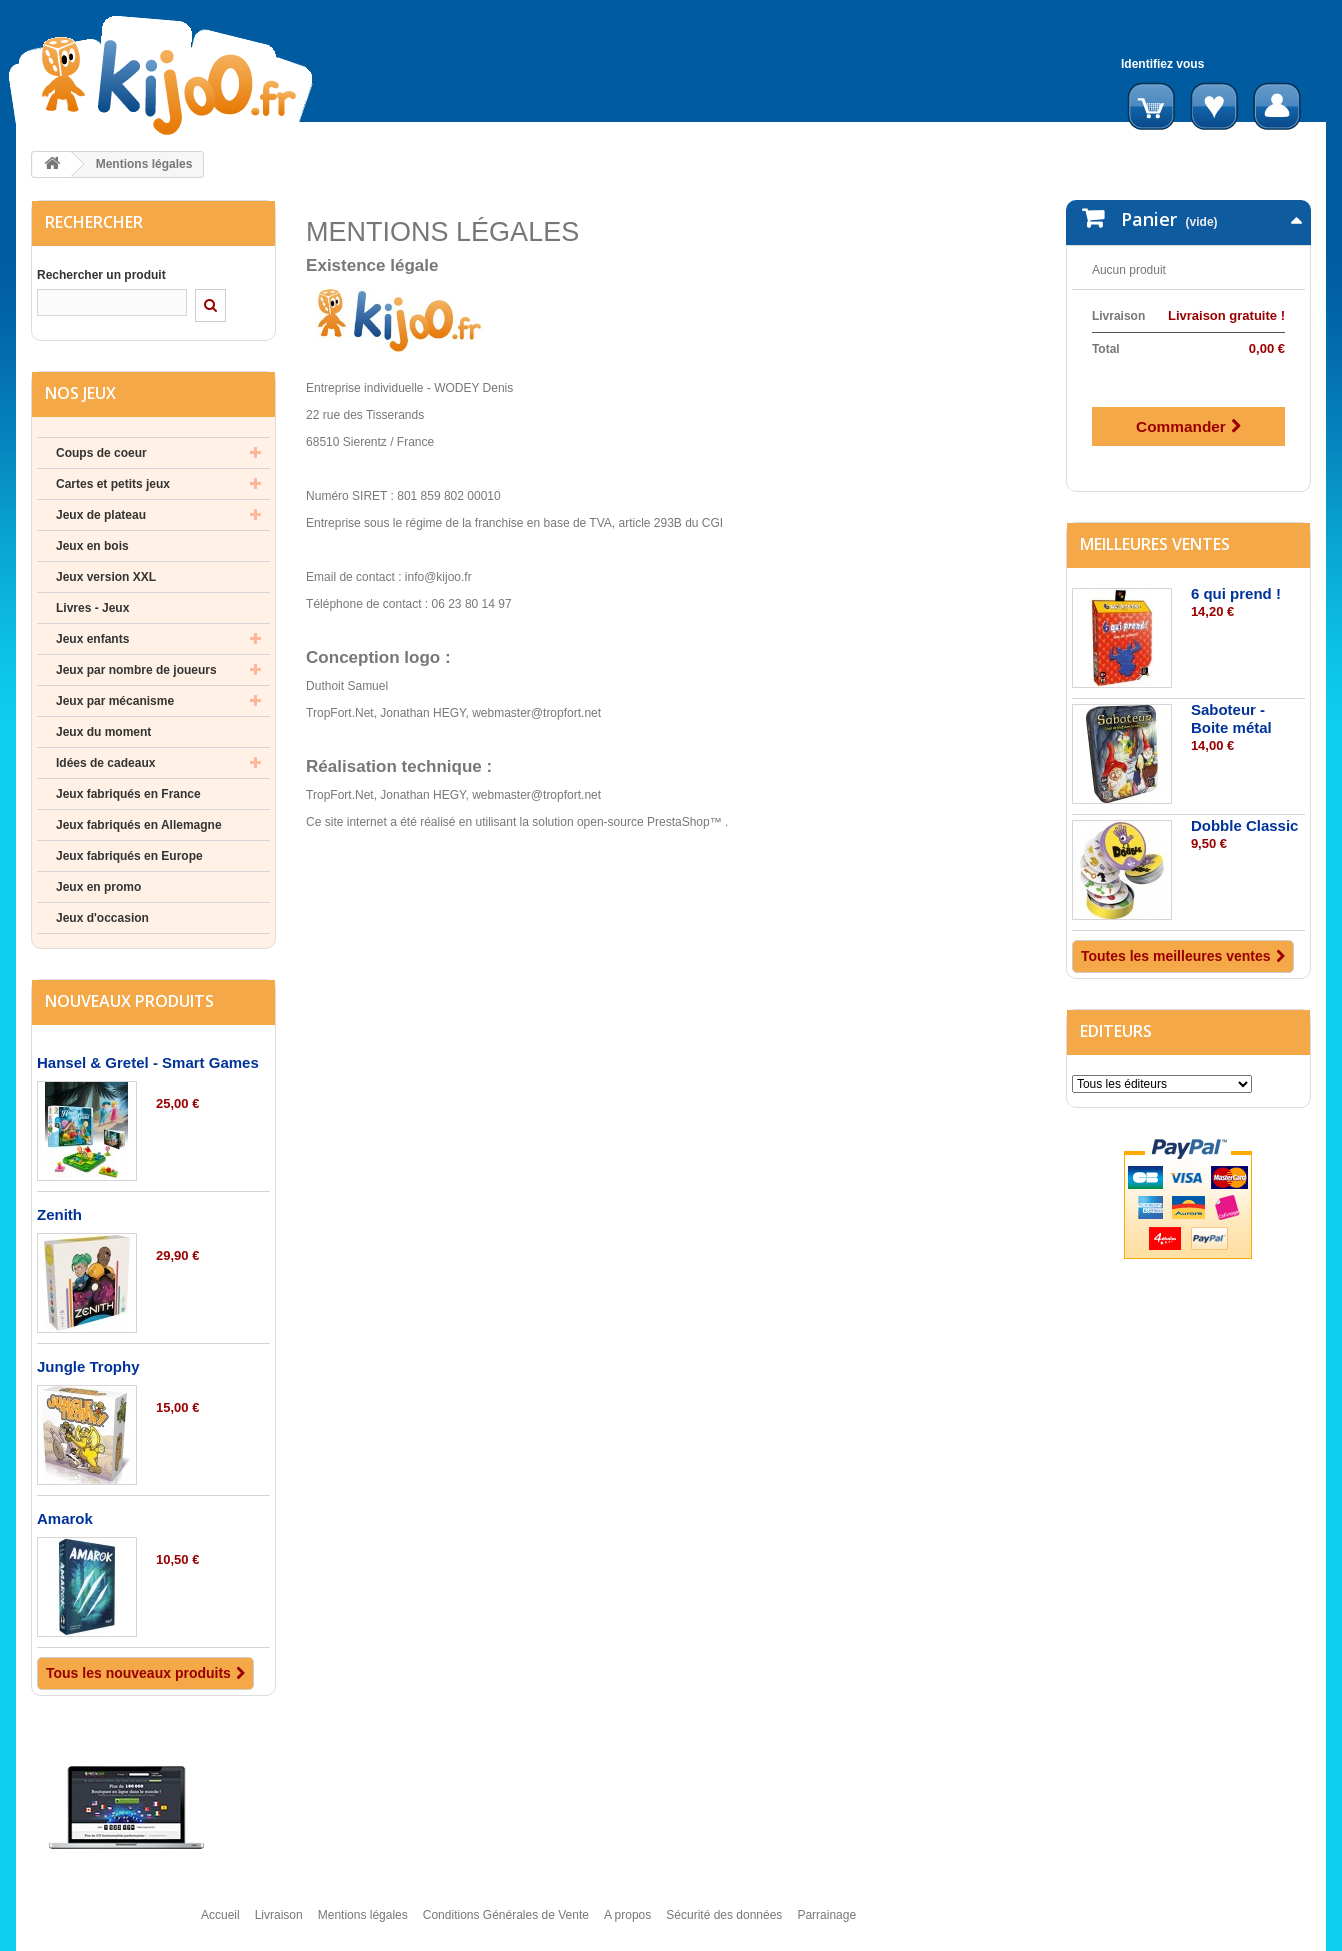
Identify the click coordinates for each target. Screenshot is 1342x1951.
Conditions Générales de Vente (506, 1924)
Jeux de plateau (101, 515)
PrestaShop (678, 822)
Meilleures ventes (1155, 524)
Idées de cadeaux (105, 763)
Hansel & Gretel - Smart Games (148, 1062)
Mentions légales (363, 1924)
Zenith (59, 1214)
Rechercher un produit (101, 275)
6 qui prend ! (1236, 573)
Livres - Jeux (92, 608)
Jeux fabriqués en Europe (129, 856)
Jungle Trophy (88, 1366)
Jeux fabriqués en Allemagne (139, 825)
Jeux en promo (98, 887)
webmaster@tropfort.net (536, 713)
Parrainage (826, 1924)
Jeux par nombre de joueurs (136, 670)
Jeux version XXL (106, 577)
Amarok (65, 1518)
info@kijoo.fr (438, 577)
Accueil (220, 1924)
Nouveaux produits (129, 1001)
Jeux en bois (92, 546)
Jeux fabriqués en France (128, 794)
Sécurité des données (724, 1924)
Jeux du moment (103, 732)
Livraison (279, 1924)
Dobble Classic (1245, 805)
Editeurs (1116, 1011)
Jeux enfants (92, 639)
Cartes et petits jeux (113, 484)
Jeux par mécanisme (115, 701)
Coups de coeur (101, 453)
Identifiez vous (1162, 64)
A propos (627, 1924)
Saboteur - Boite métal (1231, 698)
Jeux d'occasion (102, 918)
